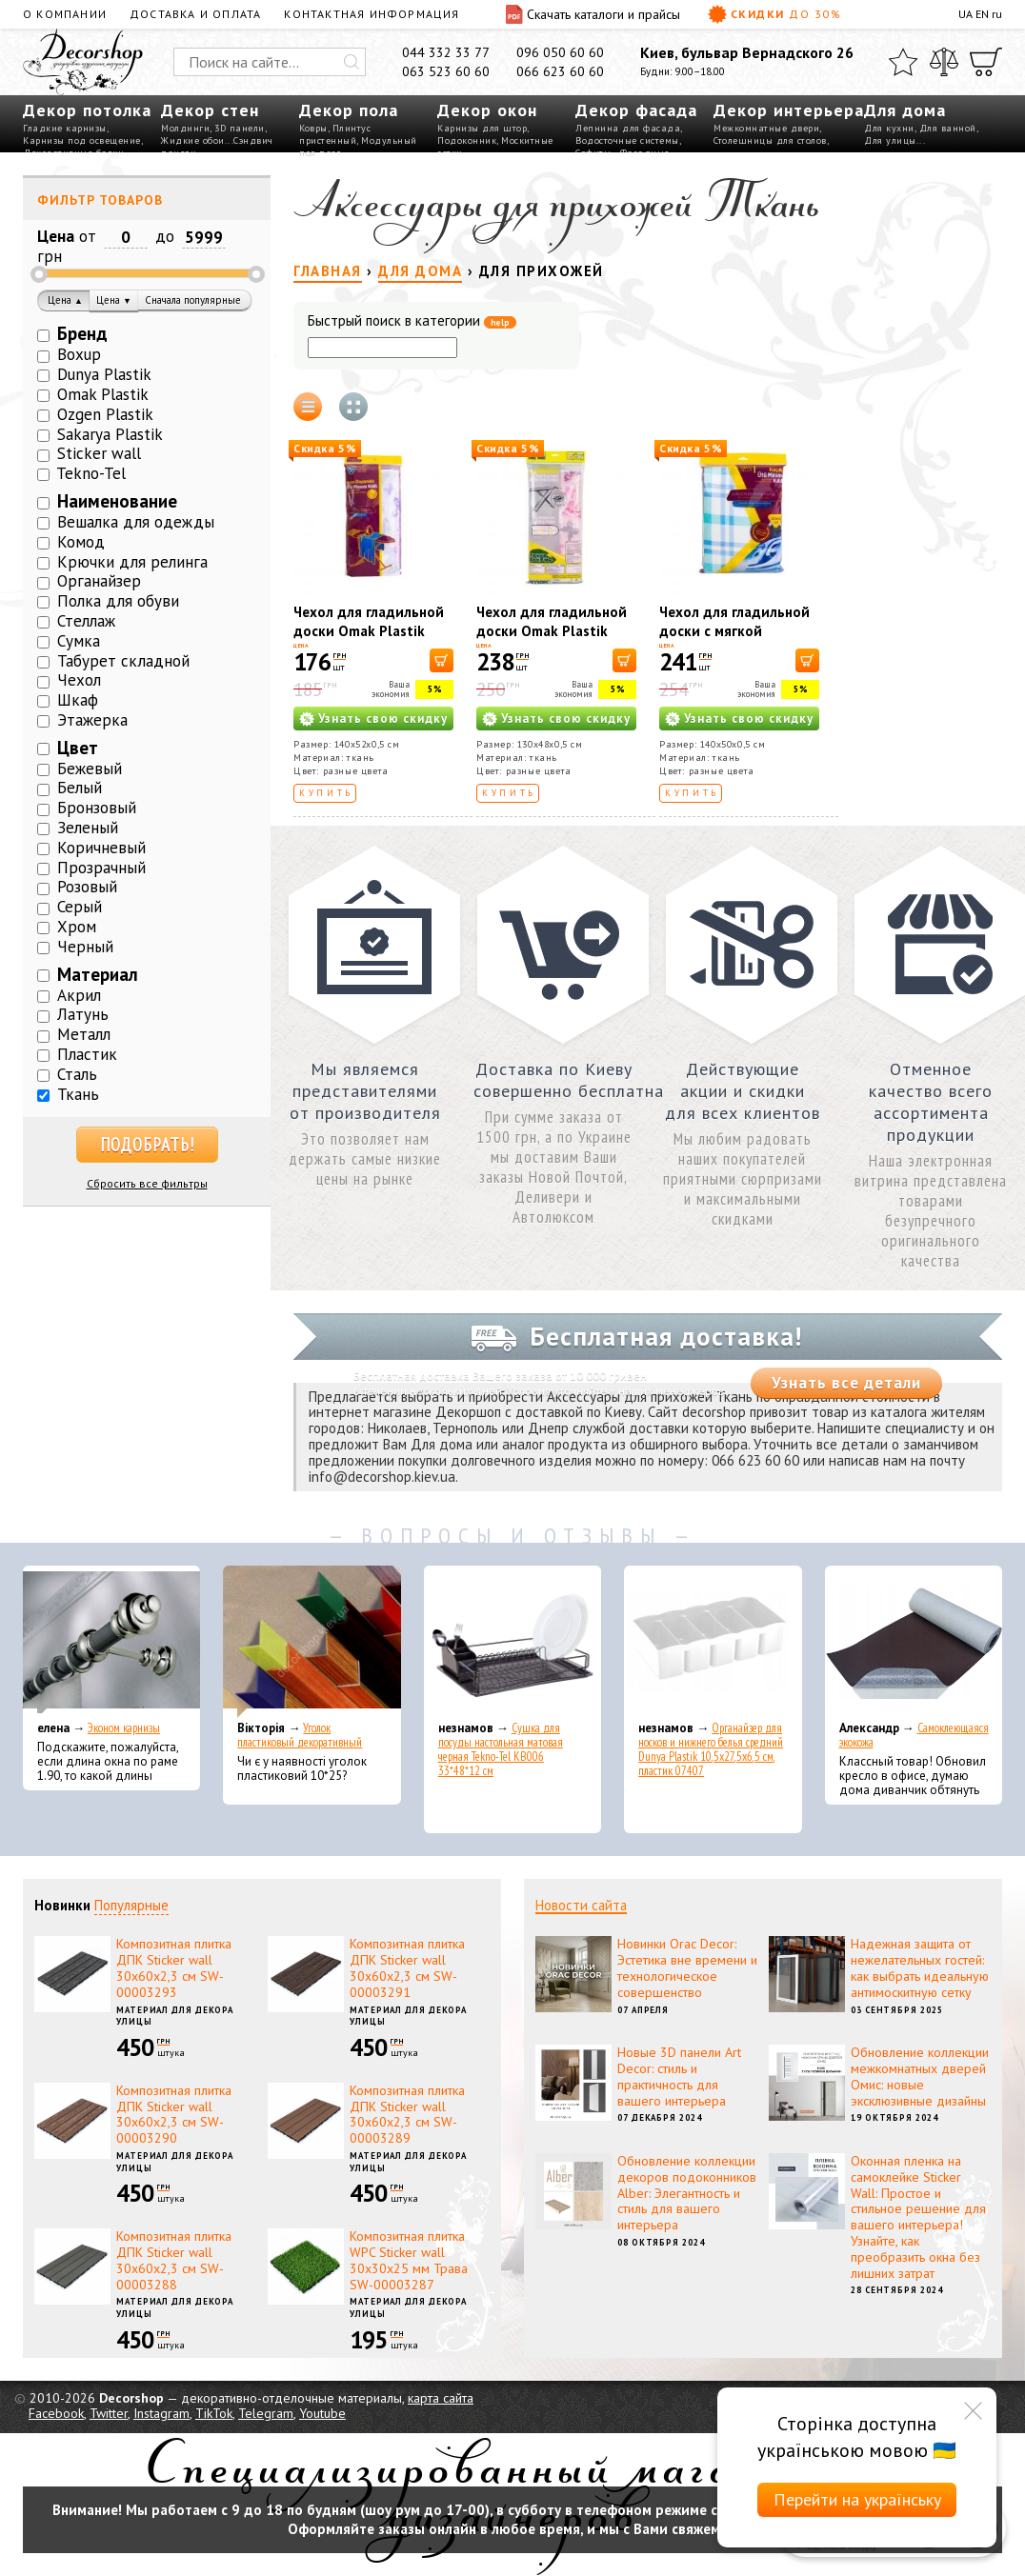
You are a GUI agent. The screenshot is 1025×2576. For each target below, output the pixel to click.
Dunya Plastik (104, 374)
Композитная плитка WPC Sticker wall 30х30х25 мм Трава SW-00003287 (409, 2259)
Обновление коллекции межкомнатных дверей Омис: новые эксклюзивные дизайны (920, 2076)
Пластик (87, 1054)
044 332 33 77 (446, 52)
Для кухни (889, 128)
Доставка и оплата (195, 14)
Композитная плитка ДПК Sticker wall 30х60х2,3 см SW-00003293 (173, 1967)
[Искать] (351, 62)
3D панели (239, 128)
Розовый (87, 886)
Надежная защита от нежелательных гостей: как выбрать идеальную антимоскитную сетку (920, 1967)
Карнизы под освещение (82, 140)
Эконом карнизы (124, 1728)
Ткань (78, 1094)
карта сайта (440, 2397)
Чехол (79, 679)
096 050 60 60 (560, 52)
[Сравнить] (944, 62)
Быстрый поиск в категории (412, 321)
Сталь (77, 1074)
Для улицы (890, 140)
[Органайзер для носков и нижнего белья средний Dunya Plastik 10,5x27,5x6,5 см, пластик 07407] (712, 1642)
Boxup (79, 354)
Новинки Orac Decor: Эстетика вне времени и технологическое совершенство (687, 1967)
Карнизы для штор (482, 128)
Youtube (322, 2413)
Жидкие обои (193, 140)
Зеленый (87, 827)
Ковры (313, 128)
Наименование (117, 500)
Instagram (161, 2413)
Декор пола (348, 110)
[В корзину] (441, 660)
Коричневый (101, 847)
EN (982, 14)
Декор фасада (636, 110)
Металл (84, 1034)
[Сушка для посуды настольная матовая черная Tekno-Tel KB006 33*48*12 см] (512, 1642)
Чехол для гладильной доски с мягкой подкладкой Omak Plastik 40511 (734, 640)
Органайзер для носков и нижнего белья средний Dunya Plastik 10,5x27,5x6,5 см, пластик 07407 (710, 1749)
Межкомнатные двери (766, 128)
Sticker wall (99, 453)
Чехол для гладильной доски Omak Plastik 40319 (368, 631)
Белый (79, 787)
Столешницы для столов (770, 140)
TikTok (213, 2413)
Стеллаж (86, 620)
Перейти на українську (857, 2499)
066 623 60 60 (560, 71)
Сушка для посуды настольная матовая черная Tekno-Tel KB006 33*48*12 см (500, 1749)
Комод (81, 541)
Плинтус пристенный (335, 134)
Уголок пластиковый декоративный (299, 1735)
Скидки (774, 14)
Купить (326, 793)
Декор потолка (87, 110)
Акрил (79, 995)
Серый (79, 906)
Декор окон (487, 110)
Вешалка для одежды (135, 521)
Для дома (905, 110)
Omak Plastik (103, 394)
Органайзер (99, 580)
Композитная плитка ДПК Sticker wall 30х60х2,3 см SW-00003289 (407, 2114)
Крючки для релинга (132, 561)
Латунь (83, 1014)
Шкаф (77, 699)
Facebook (56, 2413)
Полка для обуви (118, 600)
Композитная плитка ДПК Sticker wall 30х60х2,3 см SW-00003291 (407, 1967)
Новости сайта (581, 1905)
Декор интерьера (788, 110)
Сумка (78, 640)
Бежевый (89, 768)
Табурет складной (123, 660)
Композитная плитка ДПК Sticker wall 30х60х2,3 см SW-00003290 (173, 2114)
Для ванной (947, 128)
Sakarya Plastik (110, 434)
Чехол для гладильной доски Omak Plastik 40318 (551, 631)
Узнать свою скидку (383, 718)
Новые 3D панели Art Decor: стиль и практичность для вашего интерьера (679, 2076)
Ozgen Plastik (105, 414)
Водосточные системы (627, 140)
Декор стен (210, 110)
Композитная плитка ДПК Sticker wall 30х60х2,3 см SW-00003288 (173, 2259)
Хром (76, 926)
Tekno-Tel (91, 473)
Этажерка (92, 719)
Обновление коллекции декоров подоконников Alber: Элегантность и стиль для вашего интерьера (686, 2192)
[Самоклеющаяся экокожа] (913, 1642)
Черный (85, 946)
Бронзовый (96, 807)
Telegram (265, 2413)
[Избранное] (903, 62)
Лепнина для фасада (627, 128)
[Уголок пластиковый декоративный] (311, 1642)
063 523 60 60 (446, 71)
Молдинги (185, 128)
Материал (97, 974)
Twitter (109, 2413)
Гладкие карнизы (65, 128)
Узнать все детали (846, 1382)
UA (965, 14)
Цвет (77, 747)
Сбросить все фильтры (147, 1183)
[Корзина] (986, 62)
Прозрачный (101, 867)
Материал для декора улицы (174, 2016)
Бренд (82, 333)
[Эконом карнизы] (111, 1642)
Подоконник (466, 140)
